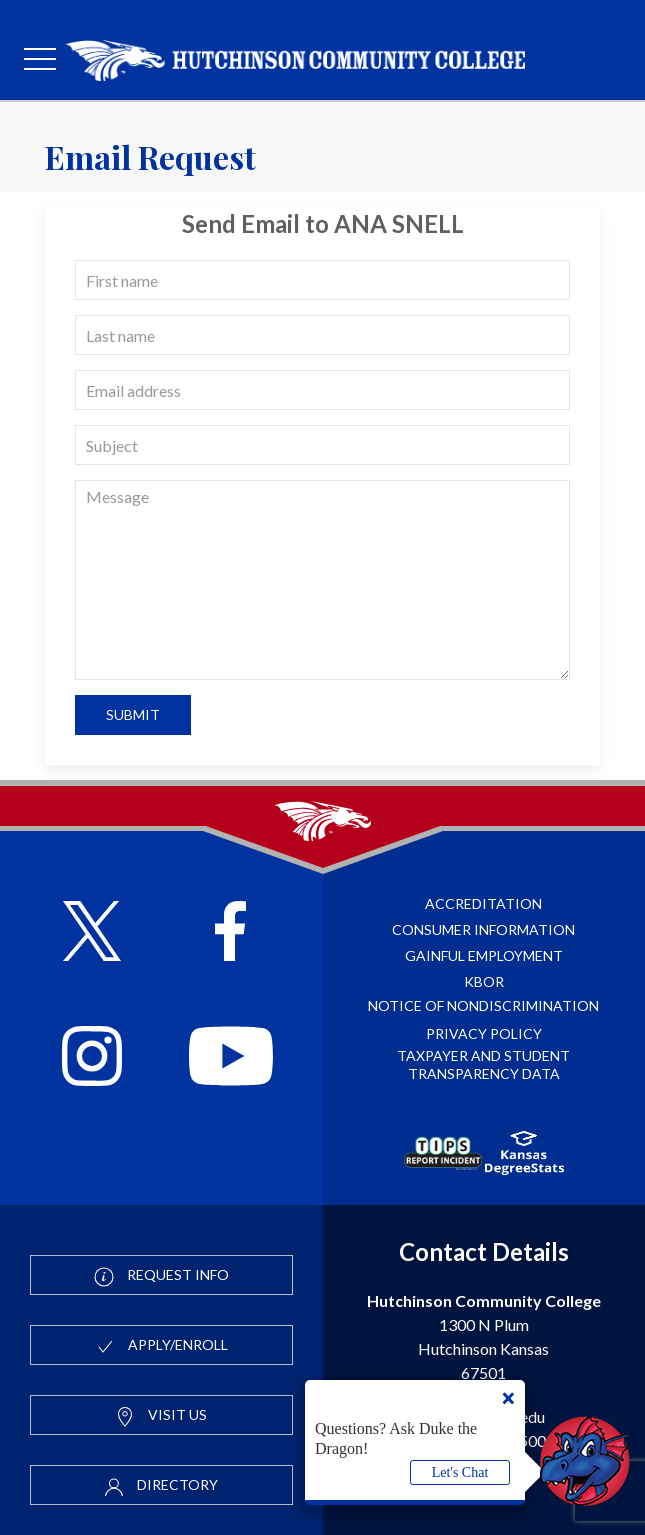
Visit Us (161, 1416)
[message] (322, 580)
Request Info (161, 1276)
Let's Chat (460, 1472)
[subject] (322, 445)
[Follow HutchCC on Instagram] (92, 1058)
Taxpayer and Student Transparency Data (483, 1064)
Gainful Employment (484, 955)
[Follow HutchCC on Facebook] (230, 933)
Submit (133, 714)
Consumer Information (483, 929)
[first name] (322, 280)
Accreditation (483, 903)
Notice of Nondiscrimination (483, 1005)
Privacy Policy (484, 1033)
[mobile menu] (40, 60)
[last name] (322, 335)
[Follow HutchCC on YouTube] (231, 1058)
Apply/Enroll (161, 1346)
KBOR (484, 981)
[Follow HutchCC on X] (92, 933)
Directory (161, 1486)
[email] (322, 390)
